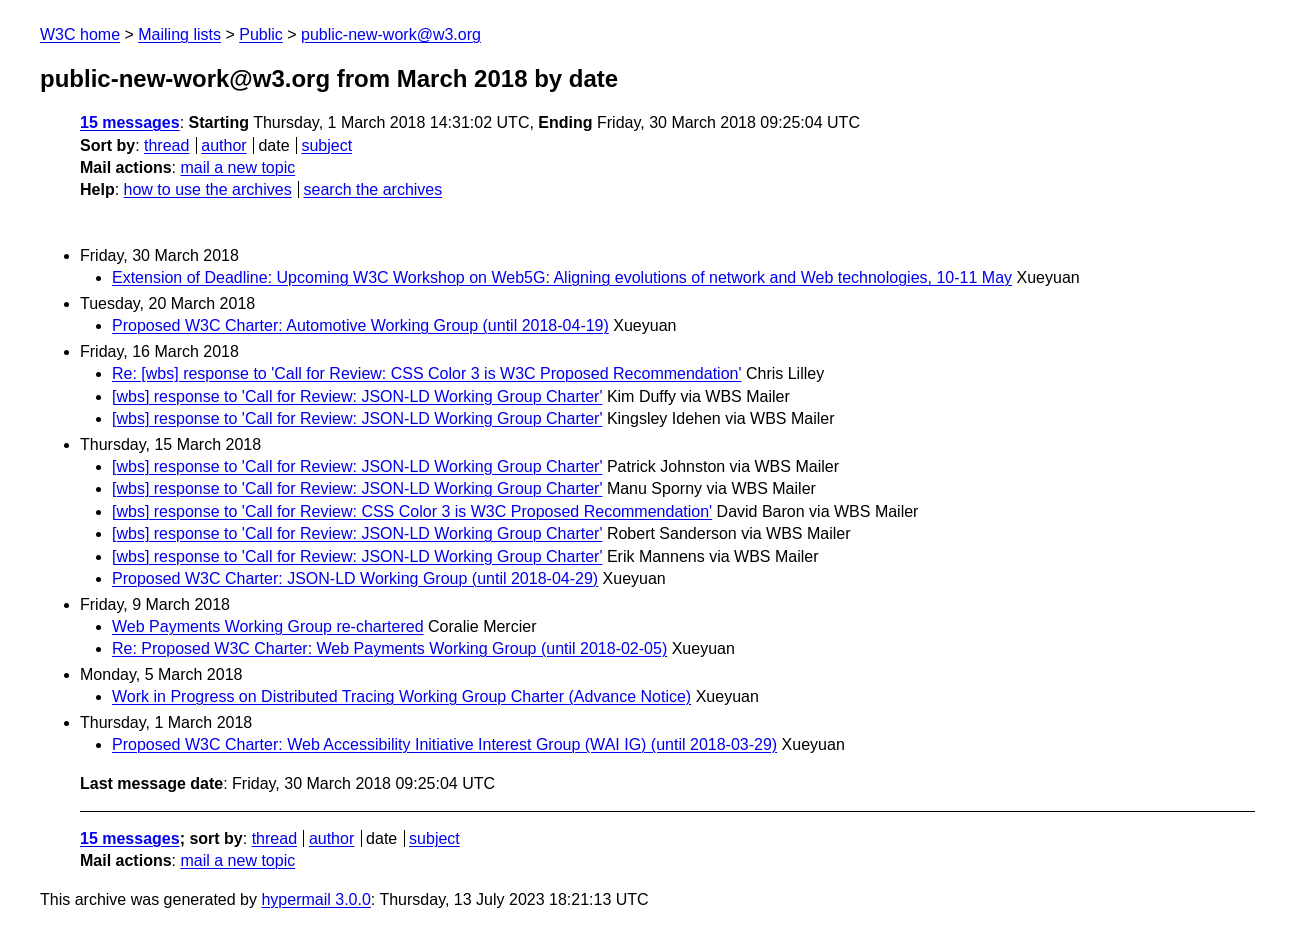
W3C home (80, 34)
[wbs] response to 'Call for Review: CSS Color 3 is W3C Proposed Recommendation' (412, 511)
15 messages (130, 122)
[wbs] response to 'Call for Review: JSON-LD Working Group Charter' (357, 396)
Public (261, 34)
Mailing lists (179, 34)
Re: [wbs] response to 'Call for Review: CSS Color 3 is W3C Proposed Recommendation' (426, 373)
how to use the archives (208, 189)
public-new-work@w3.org (391, 34)
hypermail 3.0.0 (315, 899)
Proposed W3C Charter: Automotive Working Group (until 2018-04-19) (360, 325)
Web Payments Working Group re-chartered (268, 626)
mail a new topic (237, 167)
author (223, 145)
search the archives (373, 189)
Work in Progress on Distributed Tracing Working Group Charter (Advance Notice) (401, 696)
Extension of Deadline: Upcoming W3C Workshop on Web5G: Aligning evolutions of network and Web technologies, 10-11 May (562, 277)
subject (326, 145)
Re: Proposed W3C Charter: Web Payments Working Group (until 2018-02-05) (389, 648)
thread (166, 145)
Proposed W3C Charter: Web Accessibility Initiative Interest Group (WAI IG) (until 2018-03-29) (444, 744)
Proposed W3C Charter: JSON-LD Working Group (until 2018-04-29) (355, 578)
